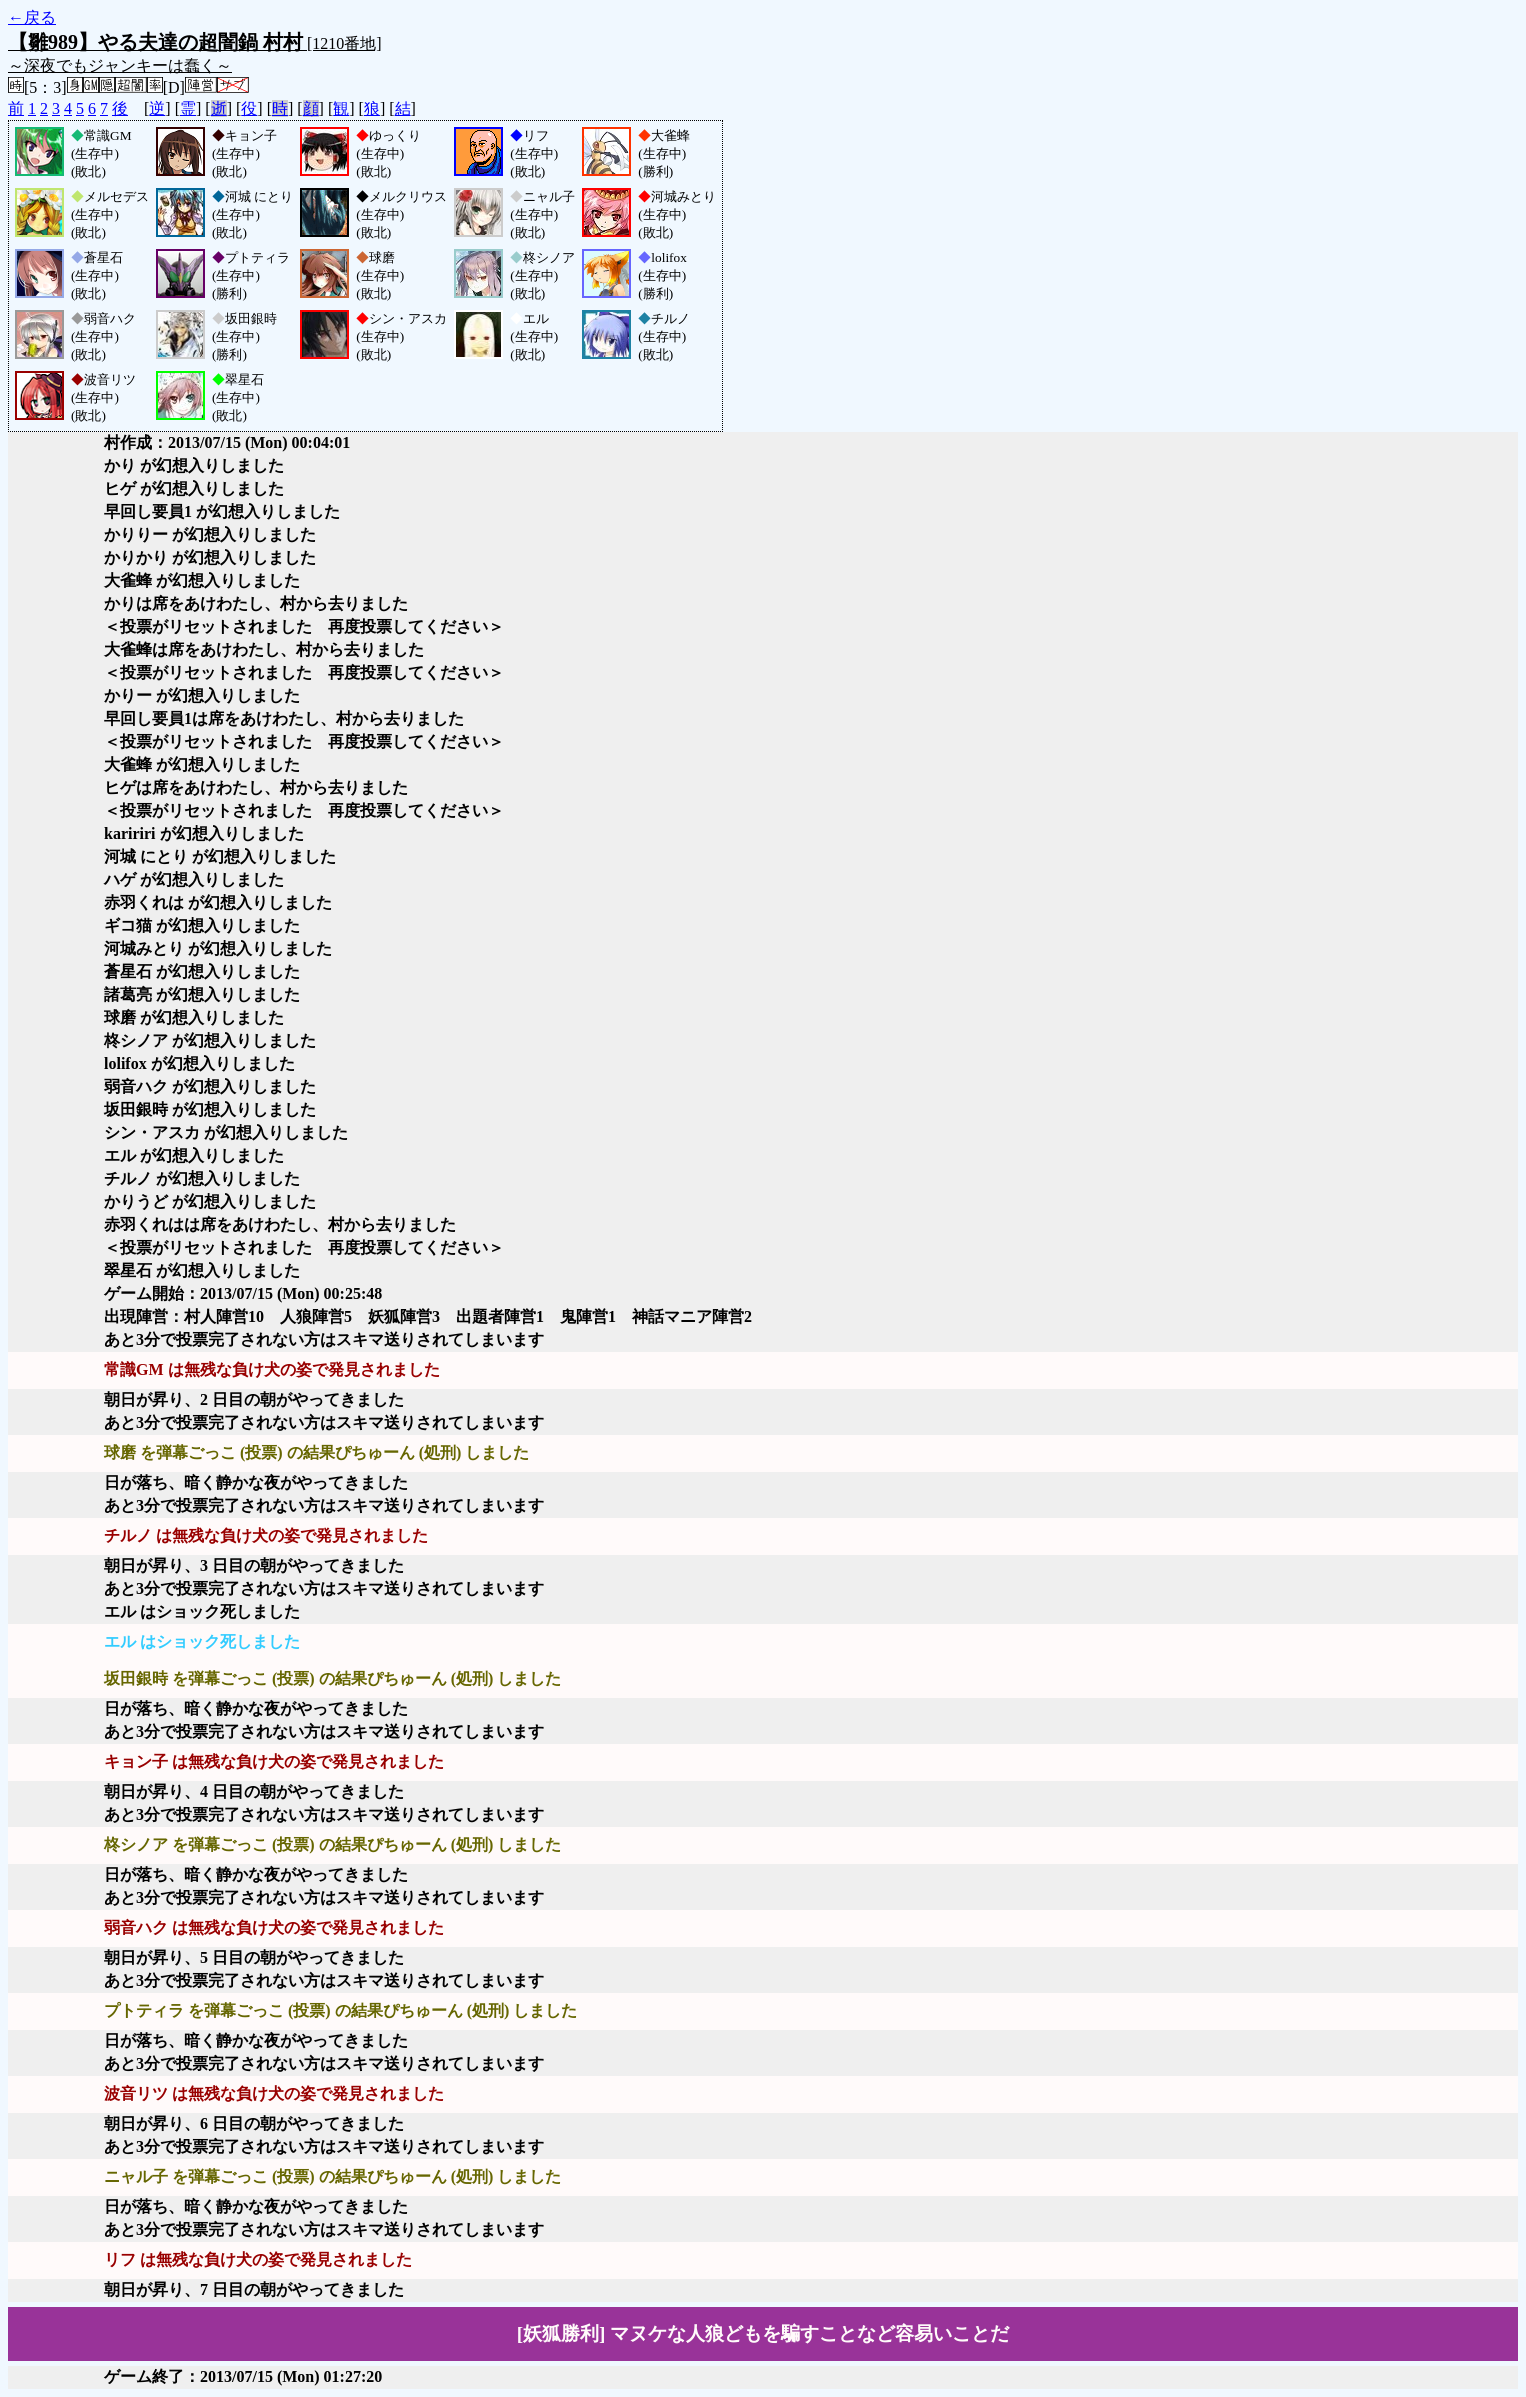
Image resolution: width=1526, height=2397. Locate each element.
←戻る (32, 17)
